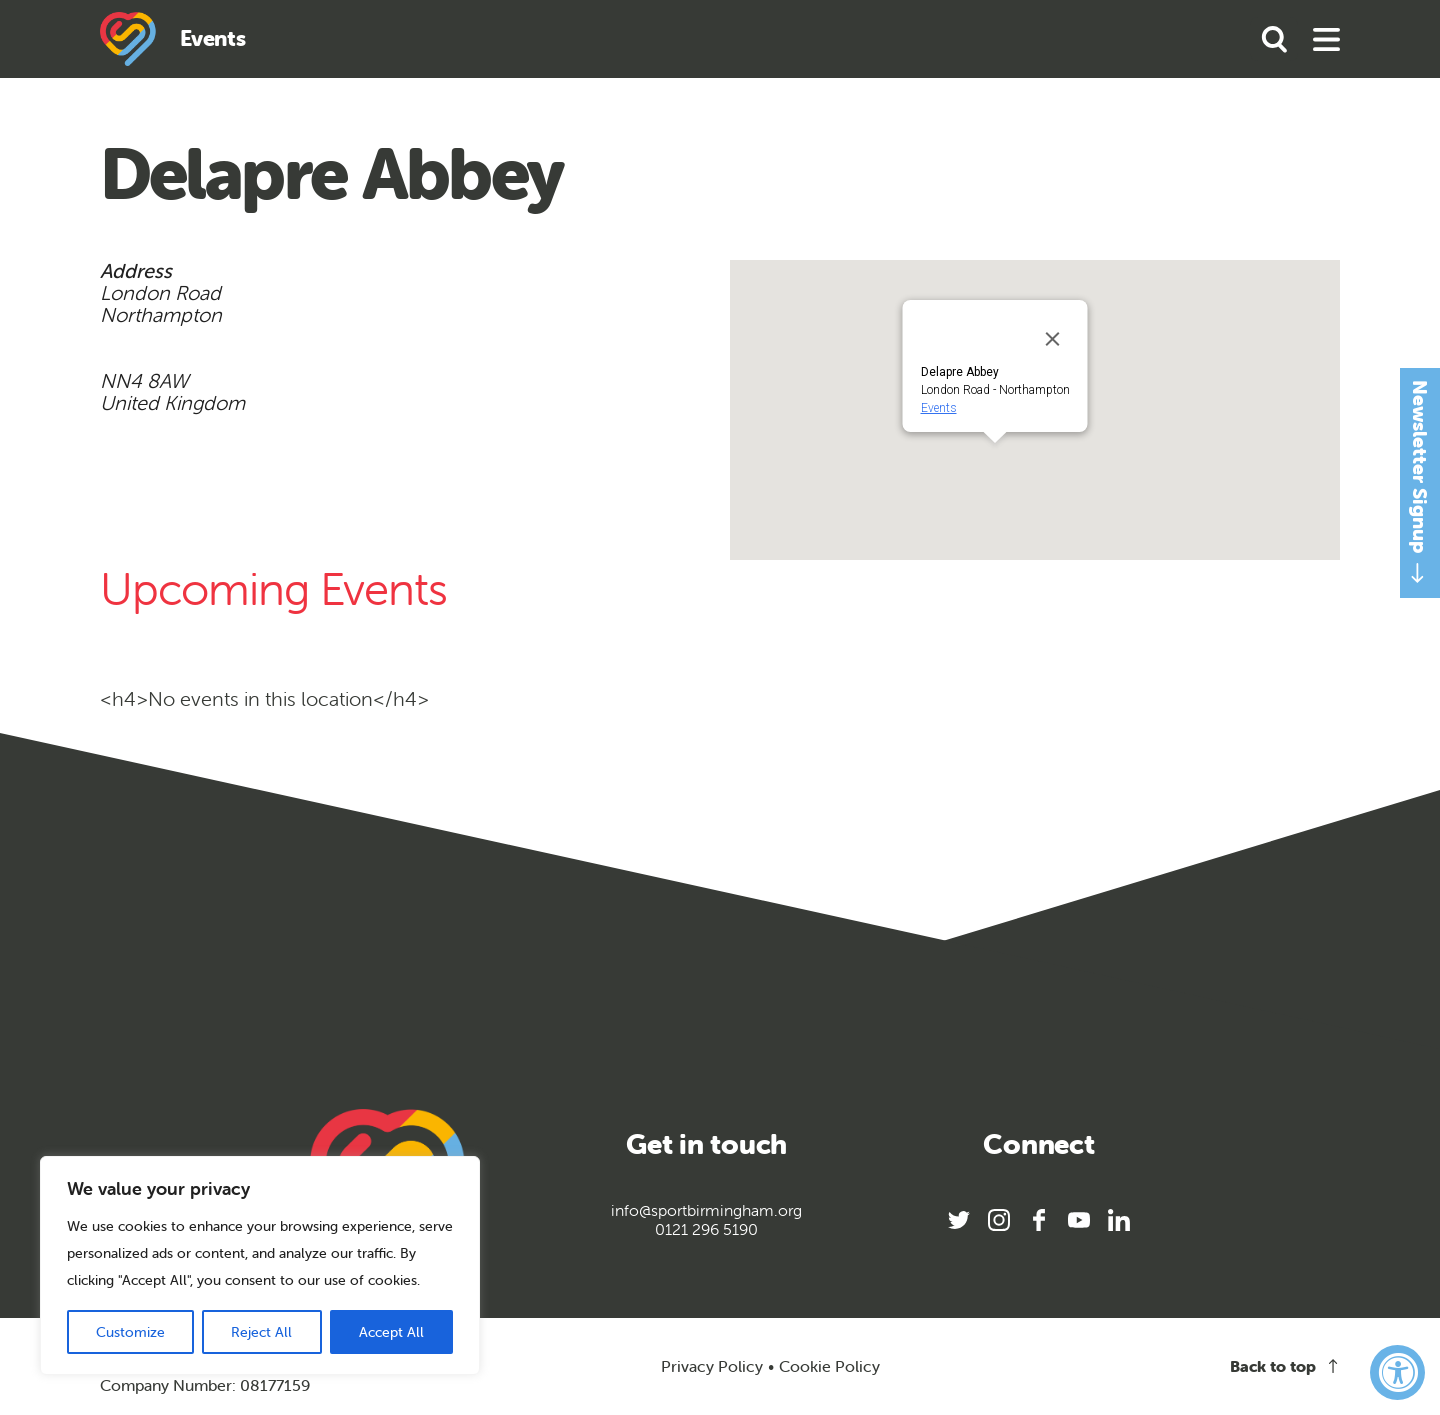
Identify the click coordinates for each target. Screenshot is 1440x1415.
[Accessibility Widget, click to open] (1397, 1372)
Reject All (261, 1332)
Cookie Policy (829, 1366)
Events (939, 408)
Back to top (1285, 1366)
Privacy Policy (712, 1366)
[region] (260, 1265)
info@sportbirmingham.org (706, 1210)
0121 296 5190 (706, 1229)
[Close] (1053, 339)
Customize (130, 1332)
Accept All (391, 1332)
